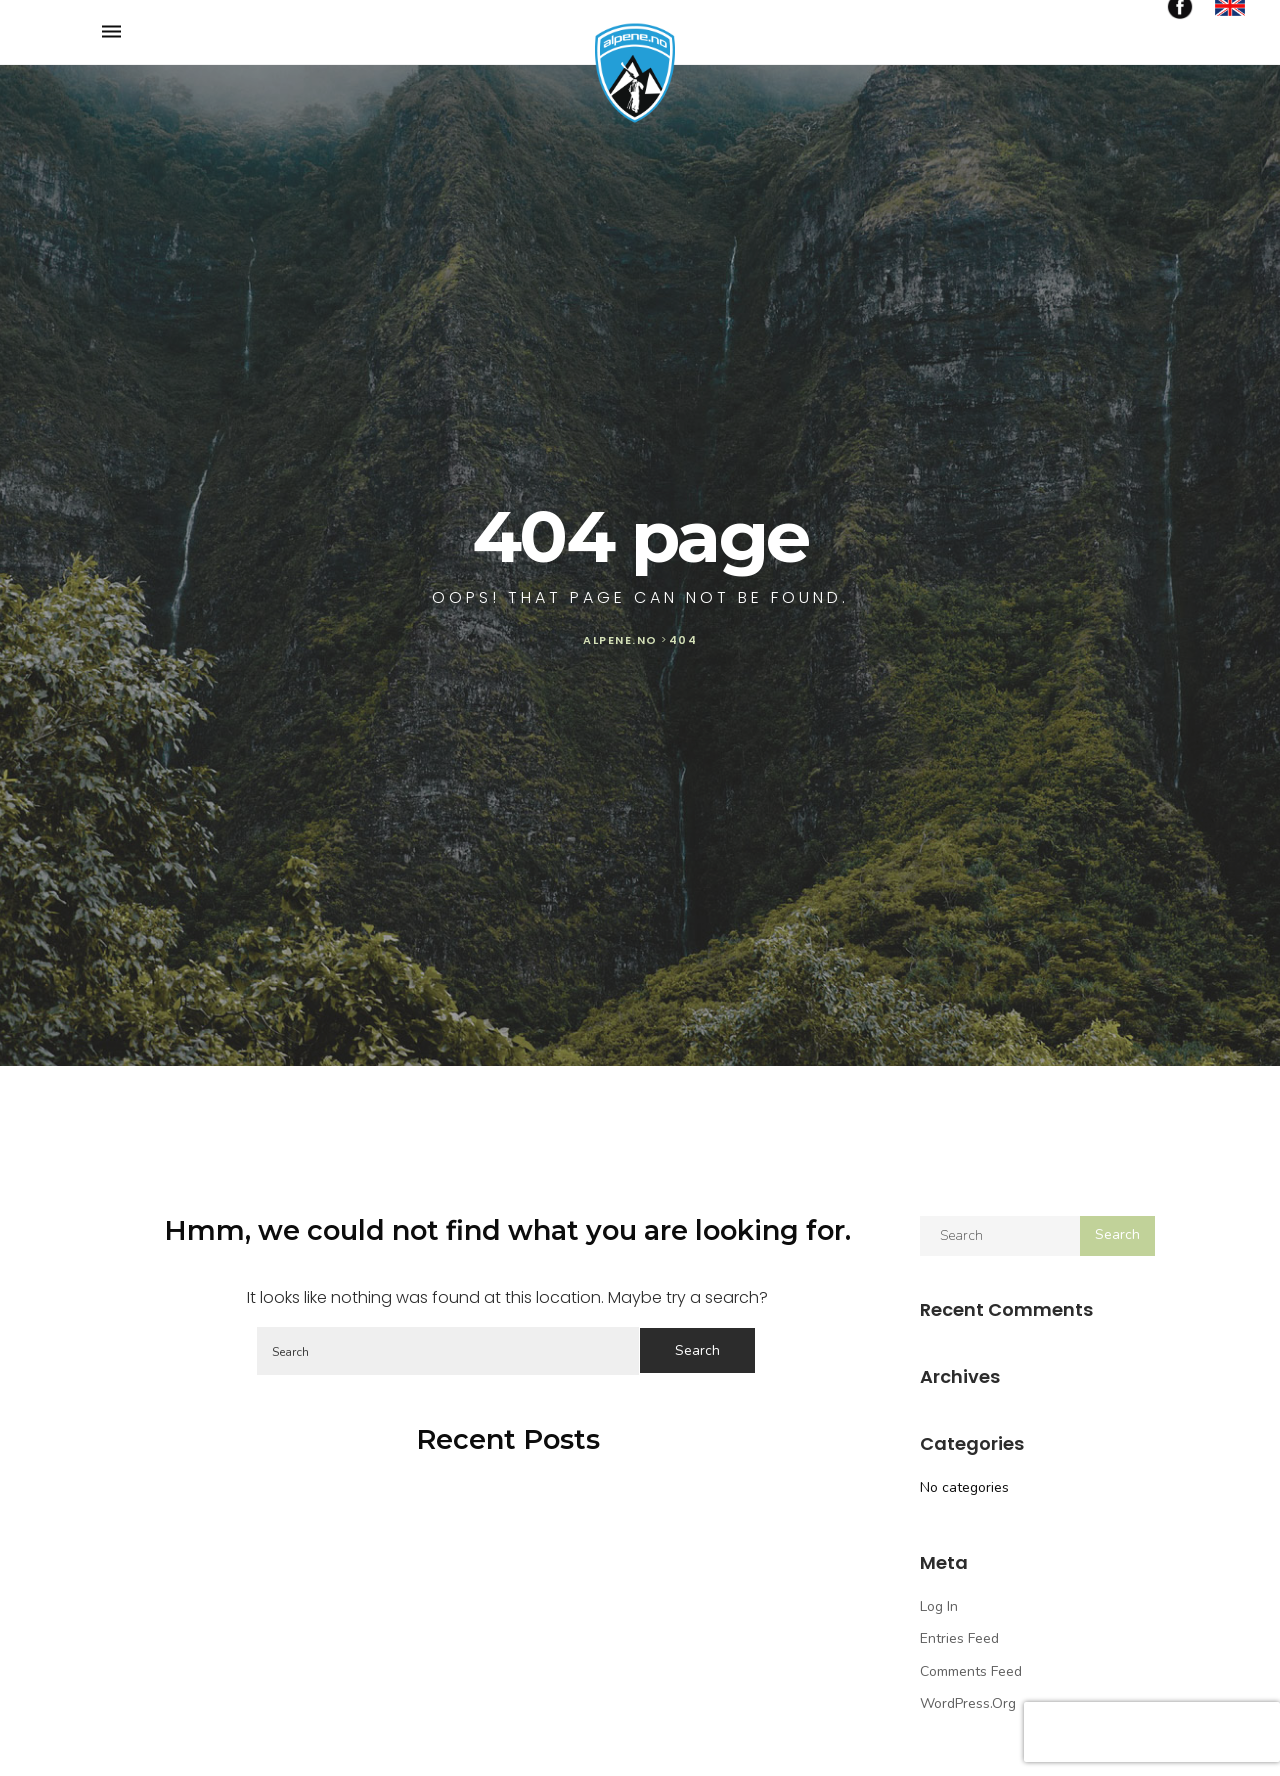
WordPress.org (968, 1703)
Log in (939, 1606)
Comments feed (971, 1671)
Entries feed (959, 1638)
